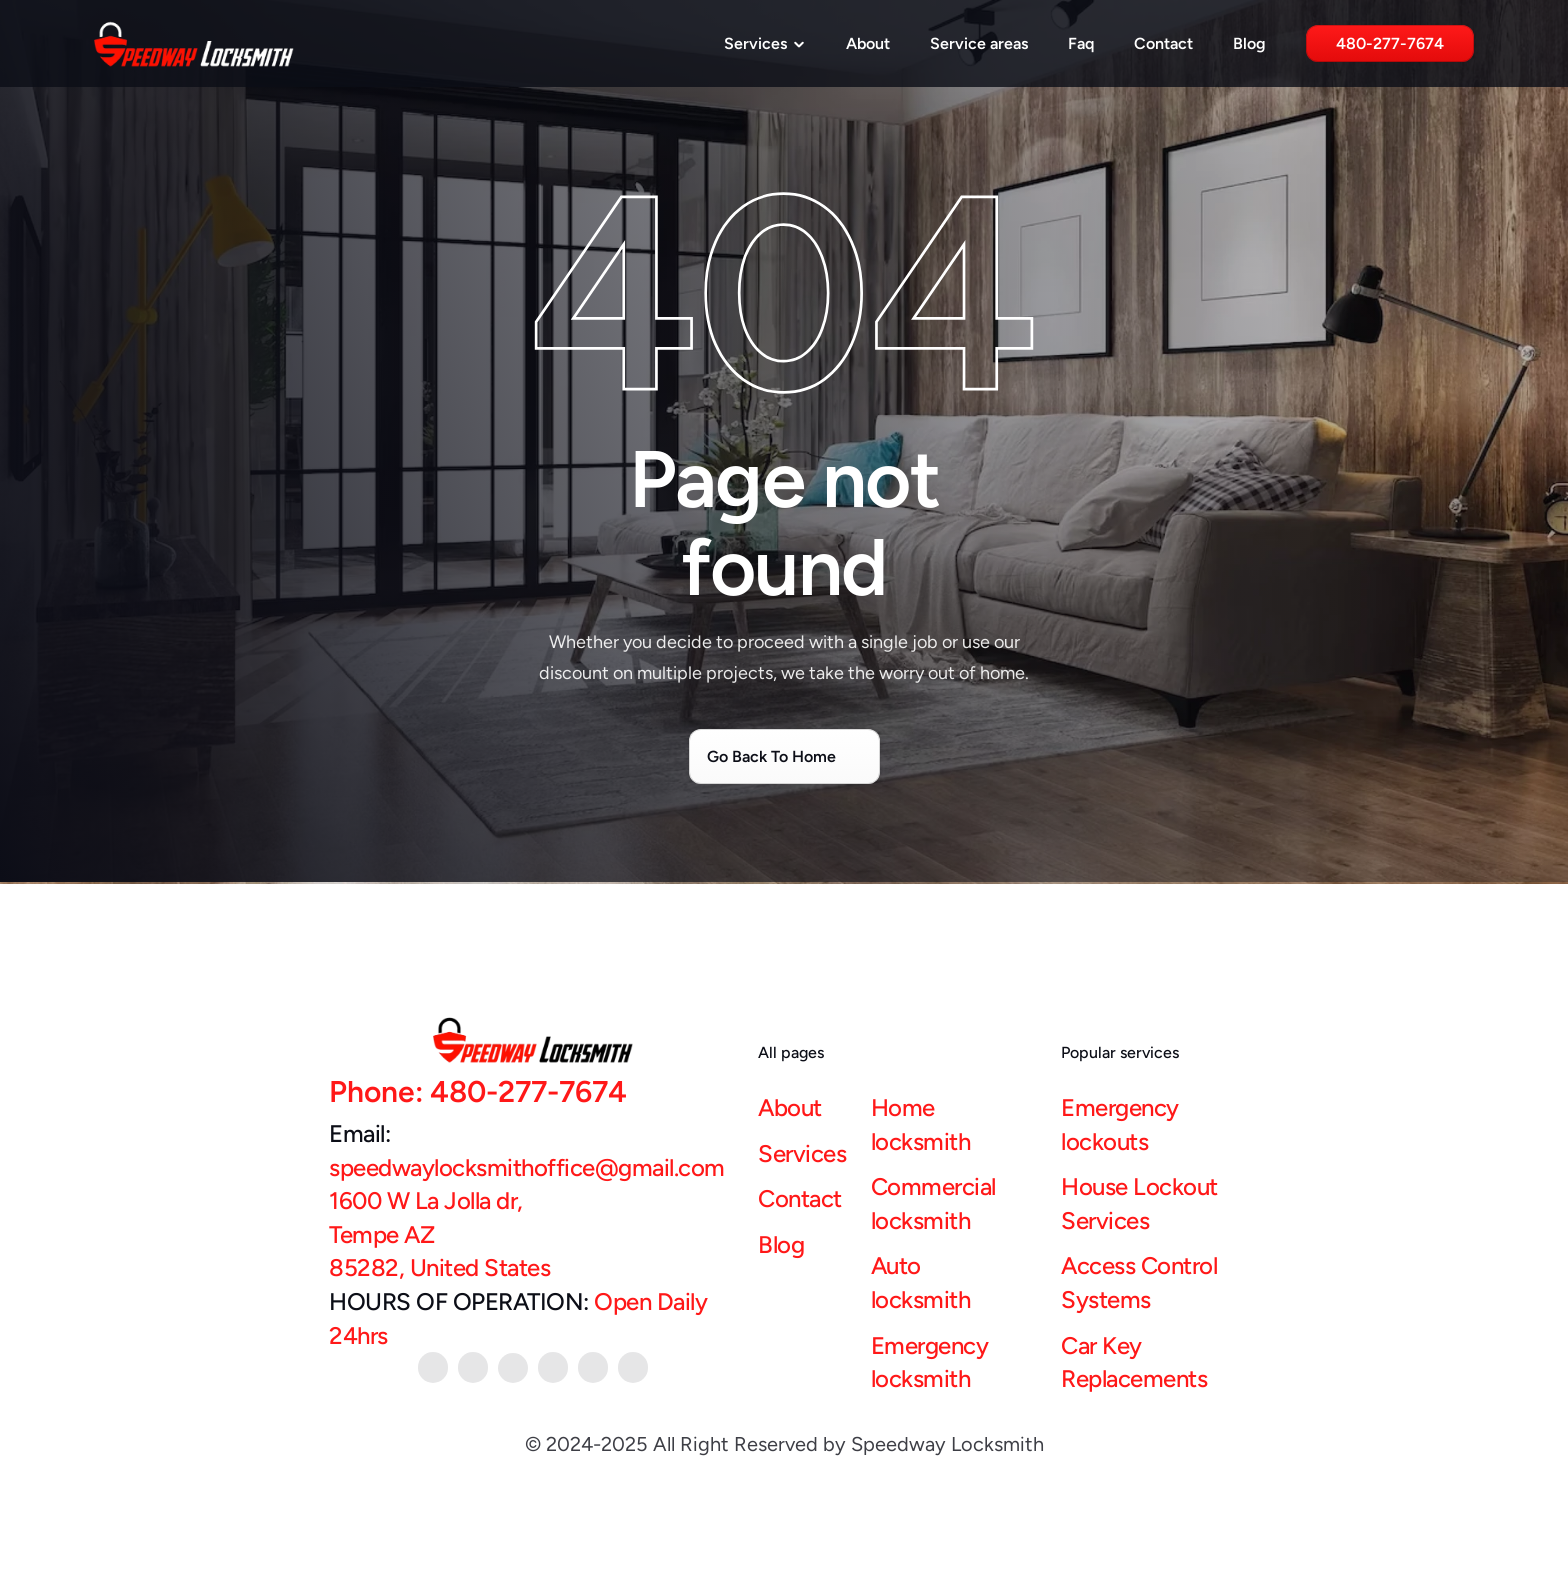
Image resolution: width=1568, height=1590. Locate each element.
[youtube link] (473, 1367)
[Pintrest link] (433, 1367)
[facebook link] (513, 1368)
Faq (1081, 43)
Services (802, 1153)
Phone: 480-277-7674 (478, 1091)
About (868, 43)
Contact (1163, 43)
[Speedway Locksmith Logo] (194, 43)
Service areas (979, 43)
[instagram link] (633, 1367)
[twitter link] (553, 1367)
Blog (1249, 43)
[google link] (593, 1367)
